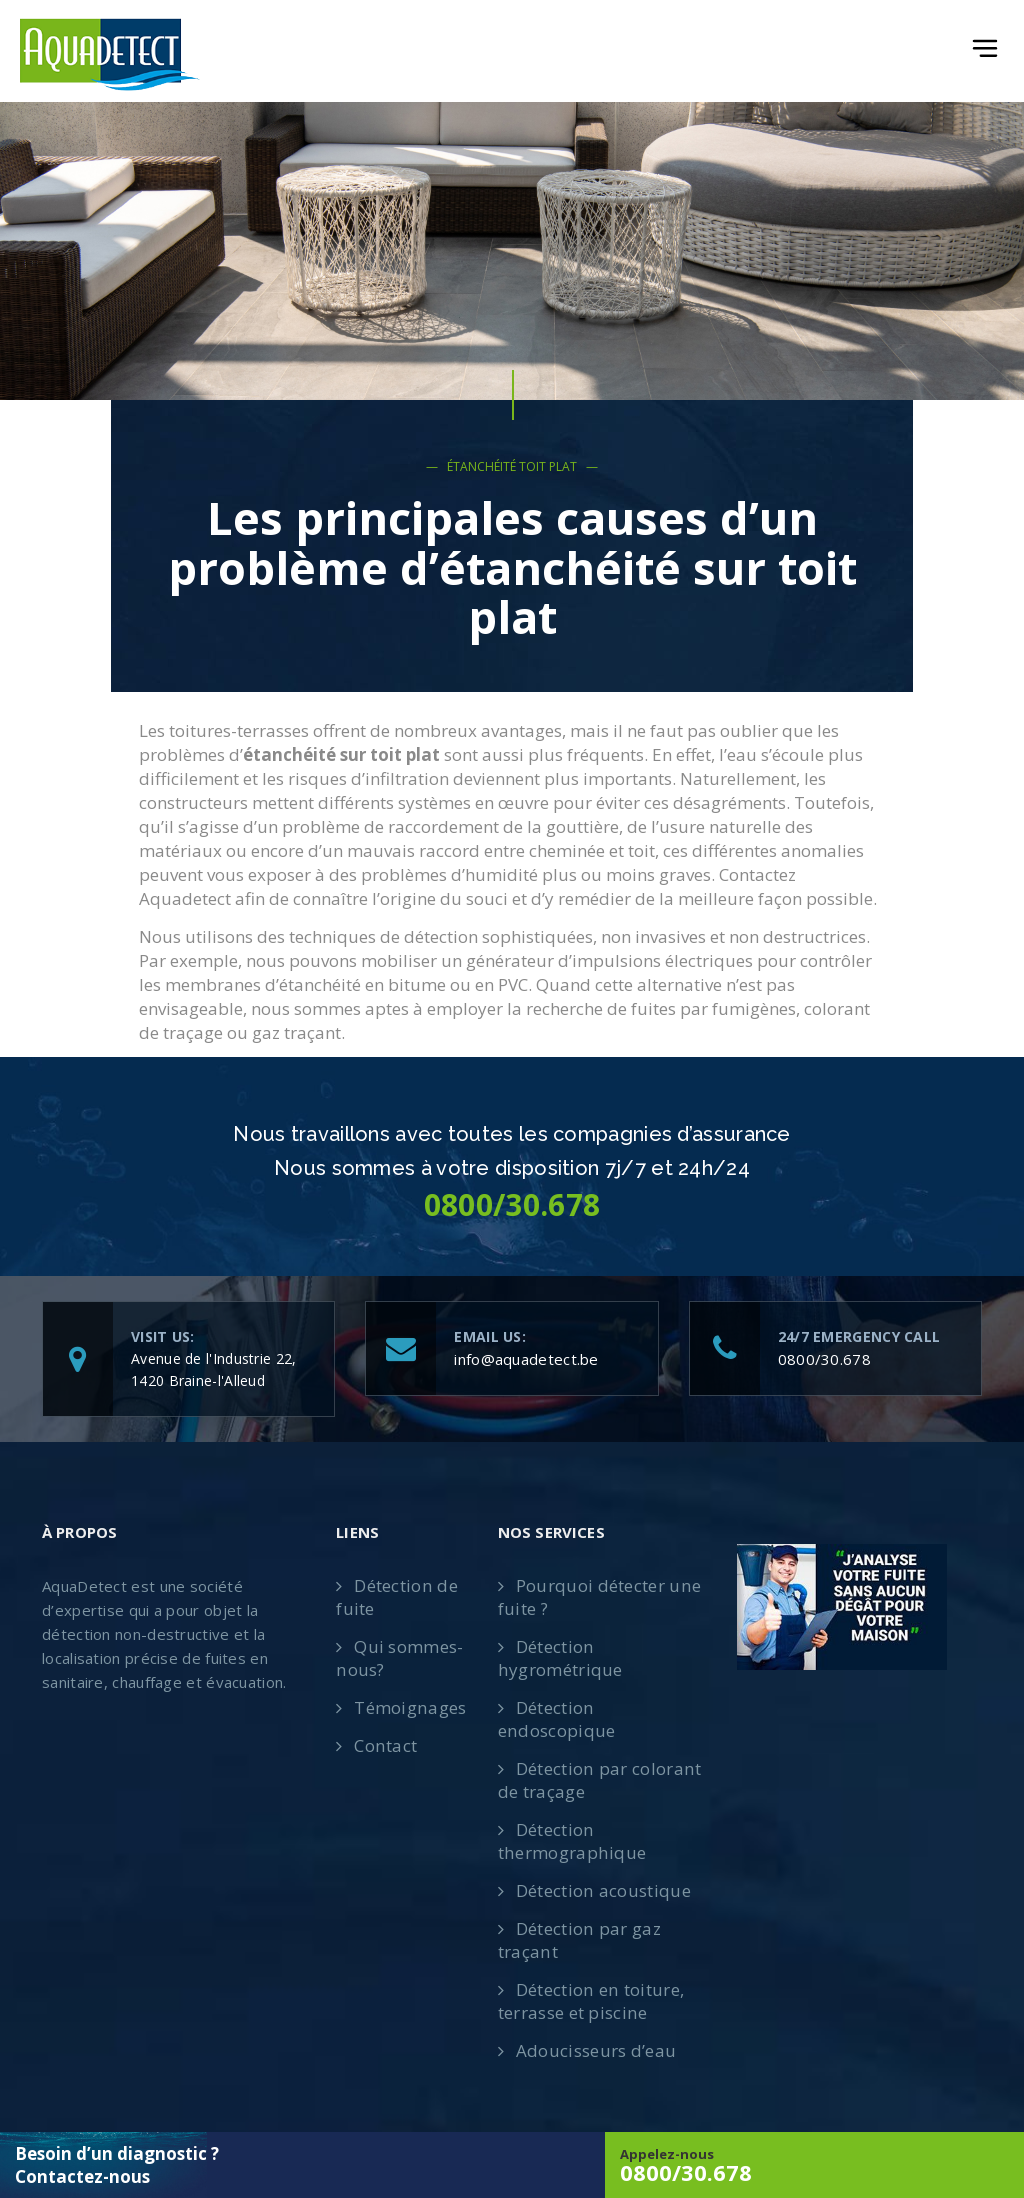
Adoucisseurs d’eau (596, 2050)
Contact (385, 1745)
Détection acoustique (603, 1890)
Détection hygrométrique (560, 1658)
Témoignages (409, 1707)
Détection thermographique (571, 1841)
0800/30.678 (824, 1359)
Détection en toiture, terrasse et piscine (590, 2001)
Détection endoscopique (556, 1719)
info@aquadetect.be (526, 1359)
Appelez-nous (814, 2166)
